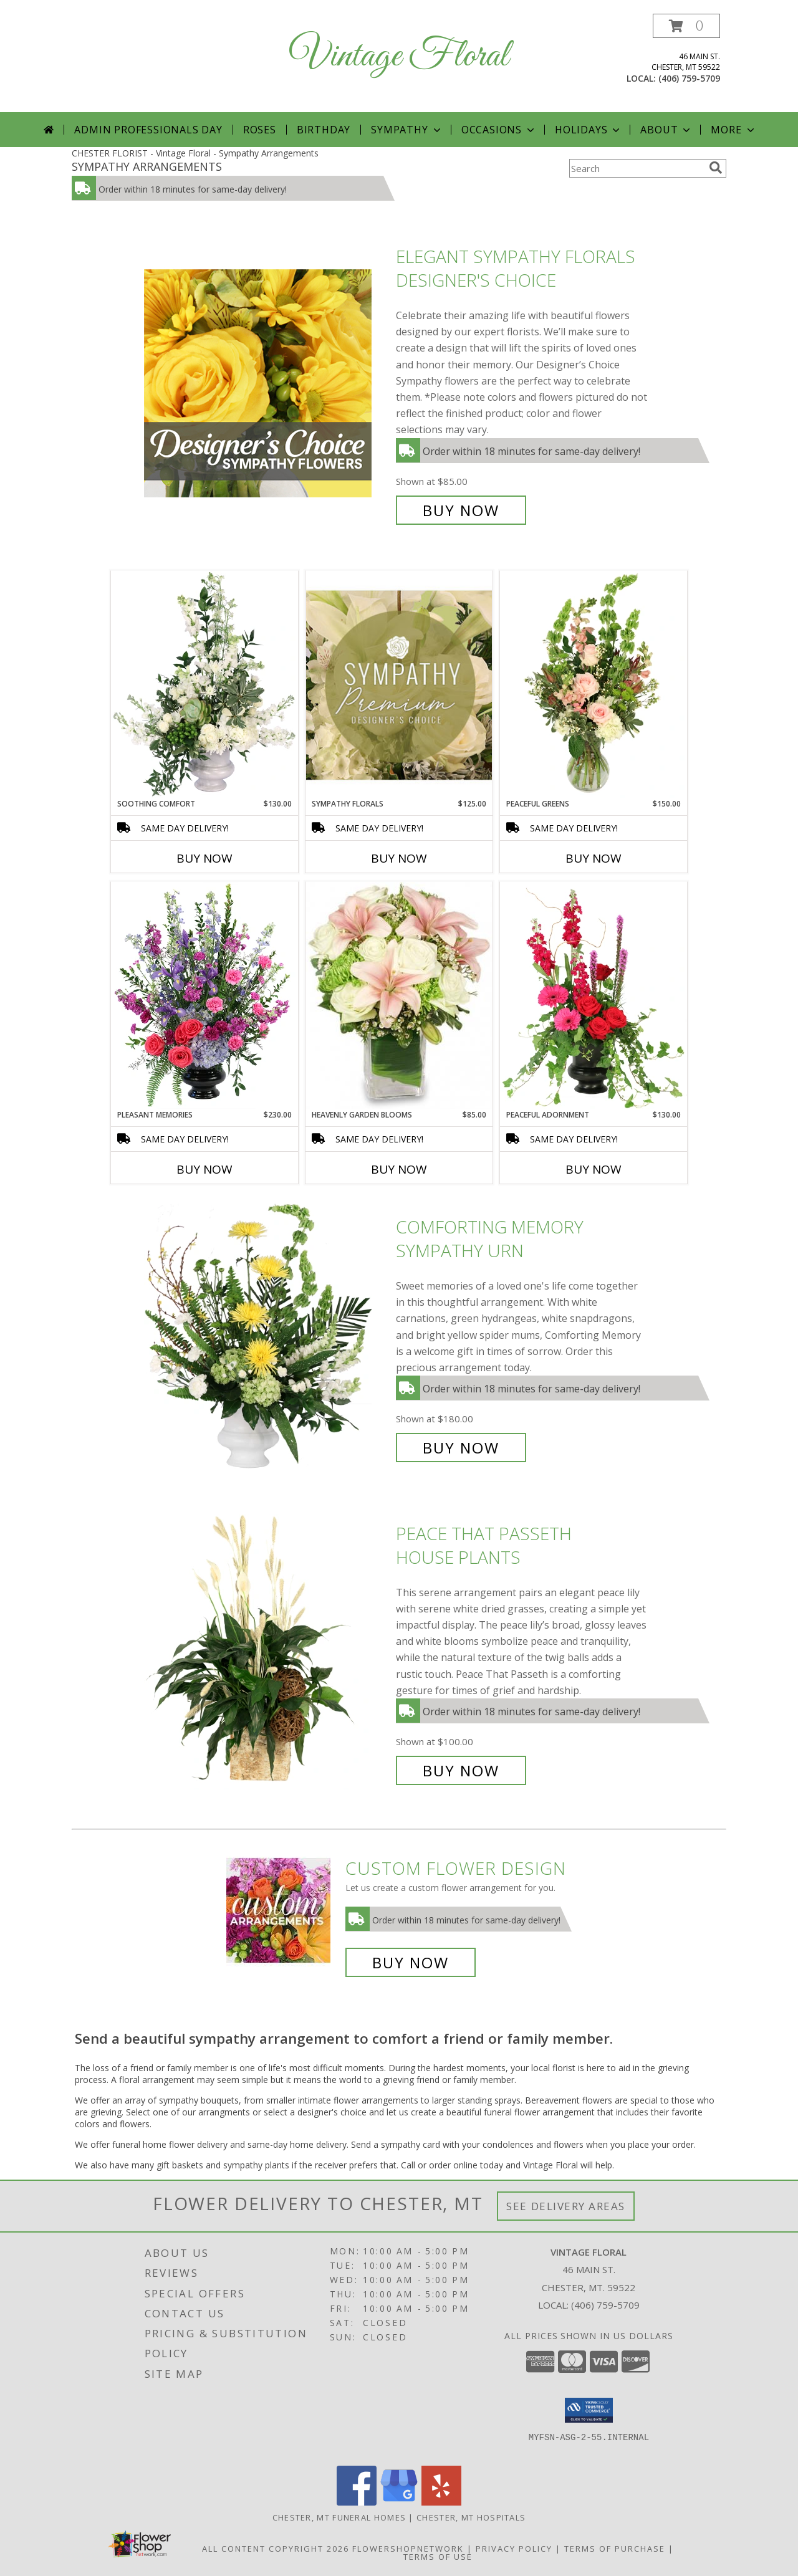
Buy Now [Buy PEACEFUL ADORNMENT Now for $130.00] (593, 1169)
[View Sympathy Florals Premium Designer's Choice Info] (399, 684)
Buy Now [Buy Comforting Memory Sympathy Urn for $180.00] (461, 1447)
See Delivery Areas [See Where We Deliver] (565, 2206)
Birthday (323, 129)
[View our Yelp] (441, 2502)
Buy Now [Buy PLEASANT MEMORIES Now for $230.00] (204, 1169)
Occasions (499, 129)
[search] (716, 168)
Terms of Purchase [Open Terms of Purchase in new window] (614, 2548)
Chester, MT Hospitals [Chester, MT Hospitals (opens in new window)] (471, 2517)
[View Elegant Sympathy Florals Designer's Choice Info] (267, 384)
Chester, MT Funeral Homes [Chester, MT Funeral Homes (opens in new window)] (339, 2517)
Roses (259, 129)
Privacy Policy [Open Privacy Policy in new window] (514, 2548)
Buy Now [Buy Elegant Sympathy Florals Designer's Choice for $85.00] (461, 510)
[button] (686, 26)
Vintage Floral (399, 56)
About (666, 129)
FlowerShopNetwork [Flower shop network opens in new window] (408, 2548)
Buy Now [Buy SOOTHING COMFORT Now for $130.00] (204, 858)
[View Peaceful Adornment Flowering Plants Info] (593, 995)
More (733, 129)
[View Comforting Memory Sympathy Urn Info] (267, 1337)
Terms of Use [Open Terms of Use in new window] (438, 2556)
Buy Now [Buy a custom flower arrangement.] (410, 1962)
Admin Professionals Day (148, 129)
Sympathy (407, 129)
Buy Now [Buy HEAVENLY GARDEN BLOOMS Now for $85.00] (399, 1169)
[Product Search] (636, 168)
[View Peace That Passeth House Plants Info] (267, 1652)
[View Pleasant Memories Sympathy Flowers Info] (204, 995)
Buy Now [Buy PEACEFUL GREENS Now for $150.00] (593, 858)
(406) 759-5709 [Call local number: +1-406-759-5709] (689, 78)
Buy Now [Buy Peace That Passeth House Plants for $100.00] (461, 1770)
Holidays (588, 129)
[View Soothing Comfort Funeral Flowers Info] (204, 684)
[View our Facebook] (357, 2502)
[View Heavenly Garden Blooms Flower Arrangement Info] (399, 995)
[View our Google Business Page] (399, 2502)
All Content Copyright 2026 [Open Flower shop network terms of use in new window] (275, 2548)
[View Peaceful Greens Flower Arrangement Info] (593, 684)
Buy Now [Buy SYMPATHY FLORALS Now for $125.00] (399, 858)
